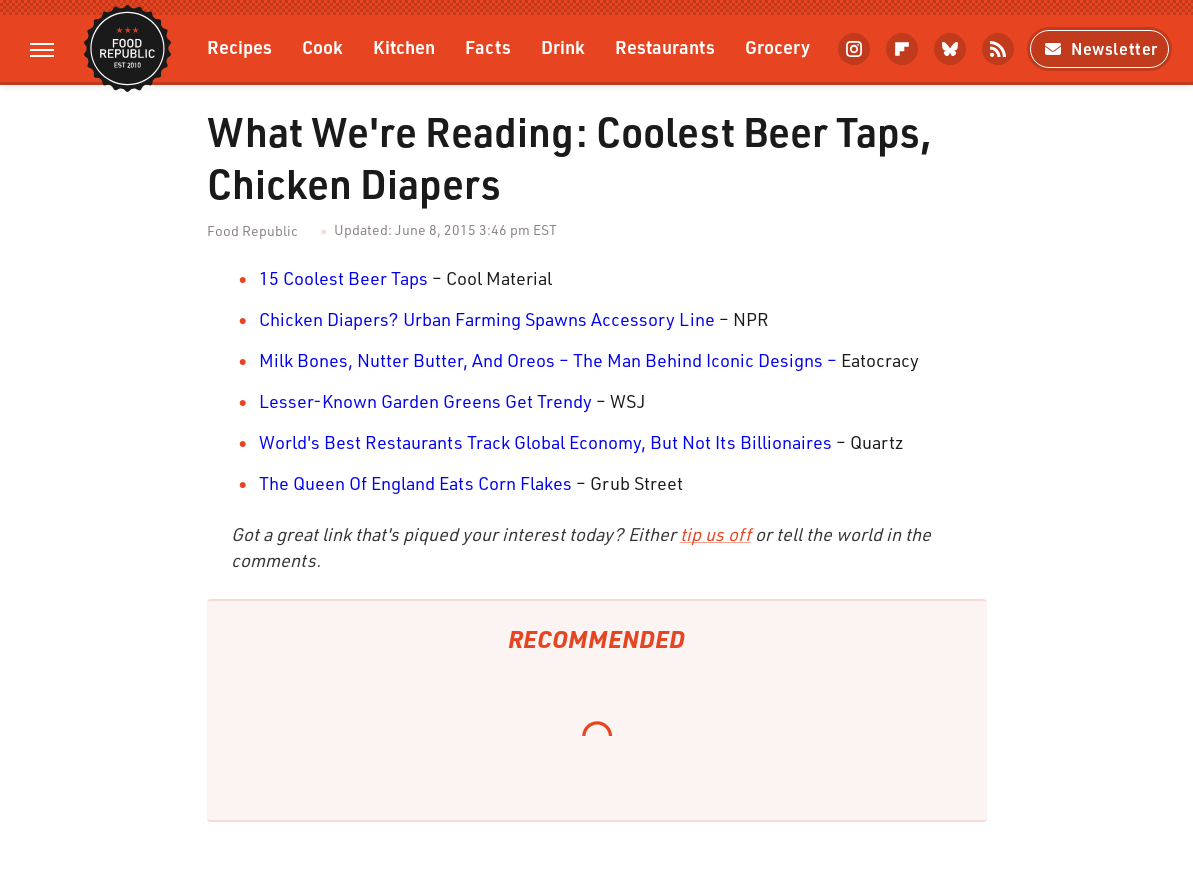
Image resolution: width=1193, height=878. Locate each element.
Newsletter (1099, 48)
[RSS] (998, 49)
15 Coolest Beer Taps (343, 278)
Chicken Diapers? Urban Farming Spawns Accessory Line (487, 319)
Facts (488, 46)
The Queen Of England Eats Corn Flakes (415, 483)
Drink (563, 46)
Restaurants (665, 46)
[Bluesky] (950, 49)
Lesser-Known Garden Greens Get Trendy (425, 401)
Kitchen (404, 46)
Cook (322, 46)
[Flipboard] (902, 49)
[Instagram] (854, 49)
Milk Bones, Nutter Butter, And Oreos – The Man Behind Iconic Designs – (548, 360)
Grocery (777, 46)
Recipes (239, 46)
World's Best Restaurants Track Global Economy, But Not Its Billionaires (545, 442)
